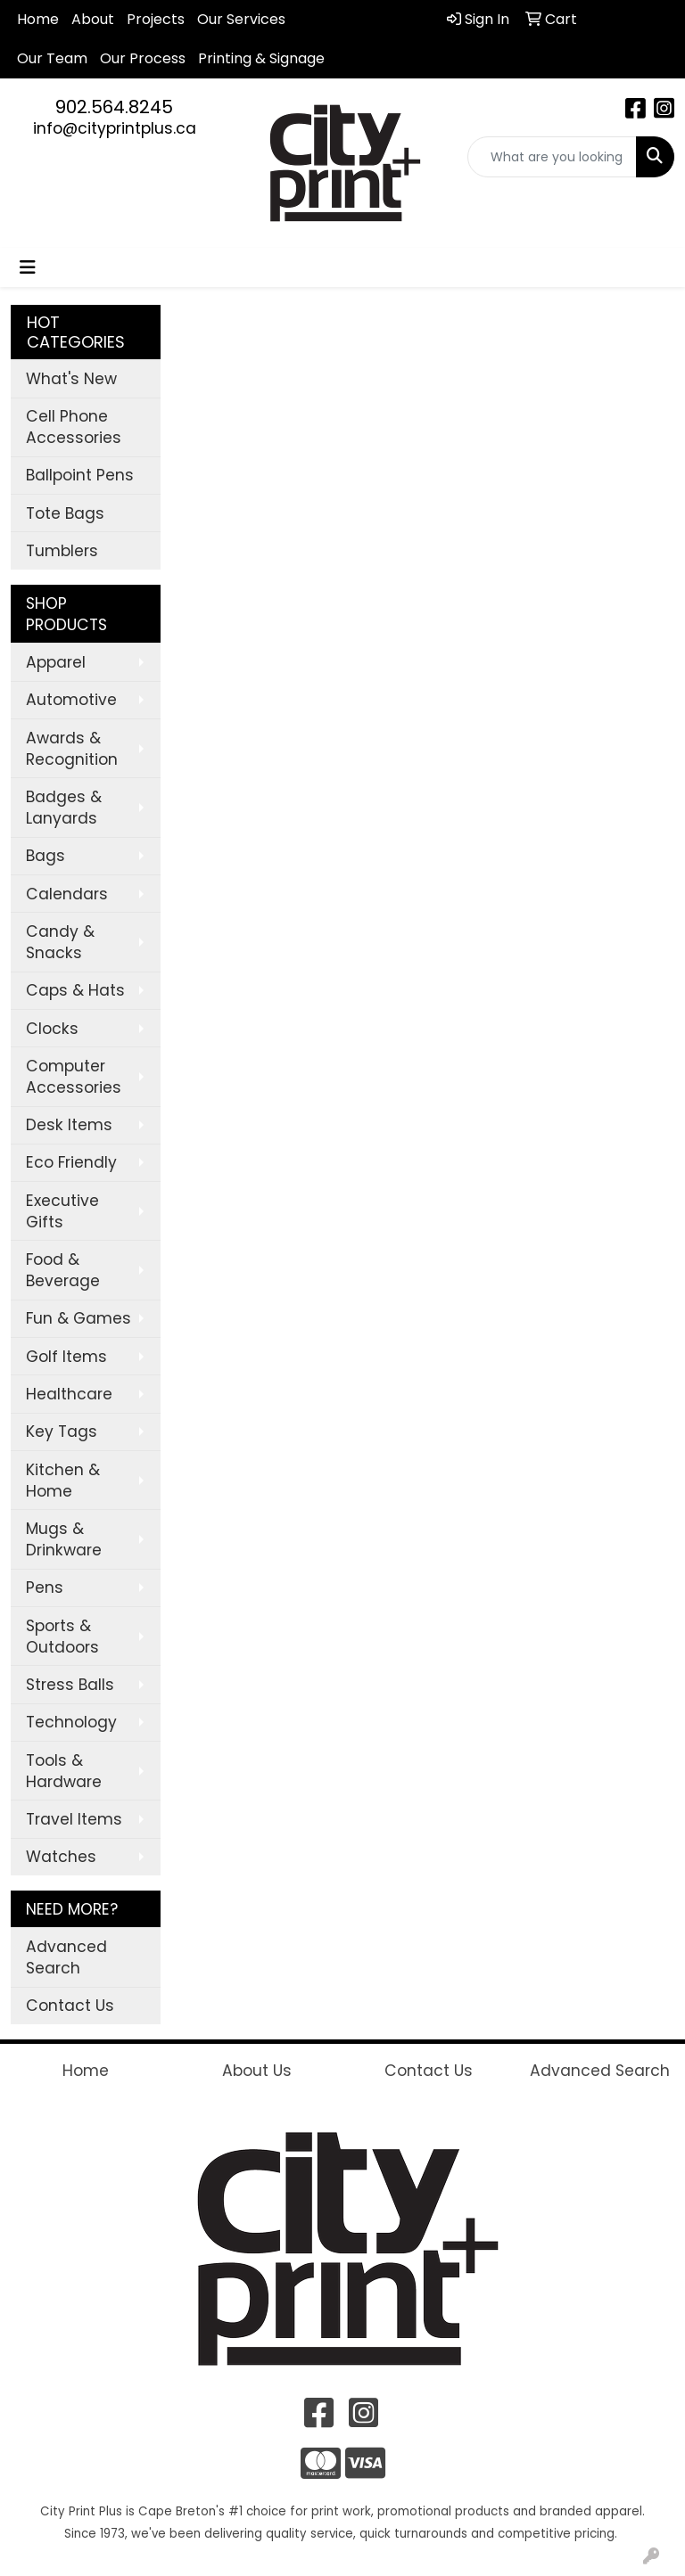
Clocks (52, 1028)
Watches (61, 1856)
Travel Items (74, 1819)
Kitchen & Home (63, 1480)
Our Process (143, 58)
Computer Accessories (73, 1076)
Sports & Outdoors (62, 1636)
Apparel (56, 662)
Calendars (67, 894)
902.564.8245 (114, 106)
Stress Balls (70, 1684)
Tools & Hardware (64, 1771)
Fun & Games (78, 1318)
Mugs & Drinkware (64, 1539)
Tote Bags (65, 513)
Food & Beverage (63, 1270)
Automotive (71, 699)
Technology (71, 1722)
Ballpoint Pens (80, 475)
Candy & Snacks (60, 942)
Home (38, 19)
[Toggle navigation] (27, 267)
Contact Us (70, 2005)
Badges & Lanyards (64, 807)
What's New (71, 379)
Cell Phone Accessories (73, 427)
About (92, 19)
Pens (44, 1587)
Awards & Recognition (72, 748)
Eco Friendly (71, 1162)
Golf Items (66, 1356)
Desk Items (69, 1125)
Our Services (241, 19)
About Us (257, 2070)
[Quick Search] (552, 156)
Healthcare (69, 1394)
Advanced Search (66, 1957)
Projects (156, 19)
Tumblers (62, 551)
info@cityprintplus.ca (114, 128)
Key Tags (61, 1431)
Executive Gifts (62, 1211)
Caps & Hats (75, 990)
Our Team (52, 58)
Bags (45, 855)
